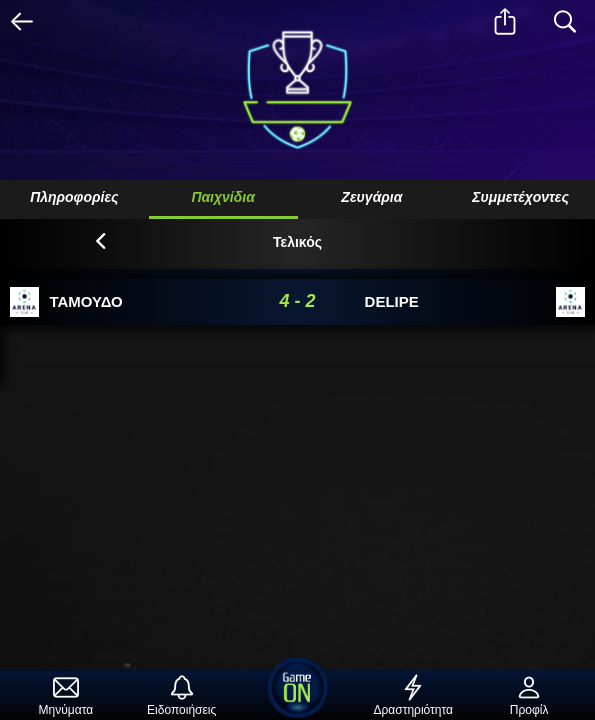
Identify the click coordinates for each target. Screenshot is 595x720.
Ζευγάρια (371, 197)
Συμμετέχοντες (520, 197)
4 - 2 (297, 301)
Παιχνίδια (223, 197)
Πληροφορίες (74, 197)
